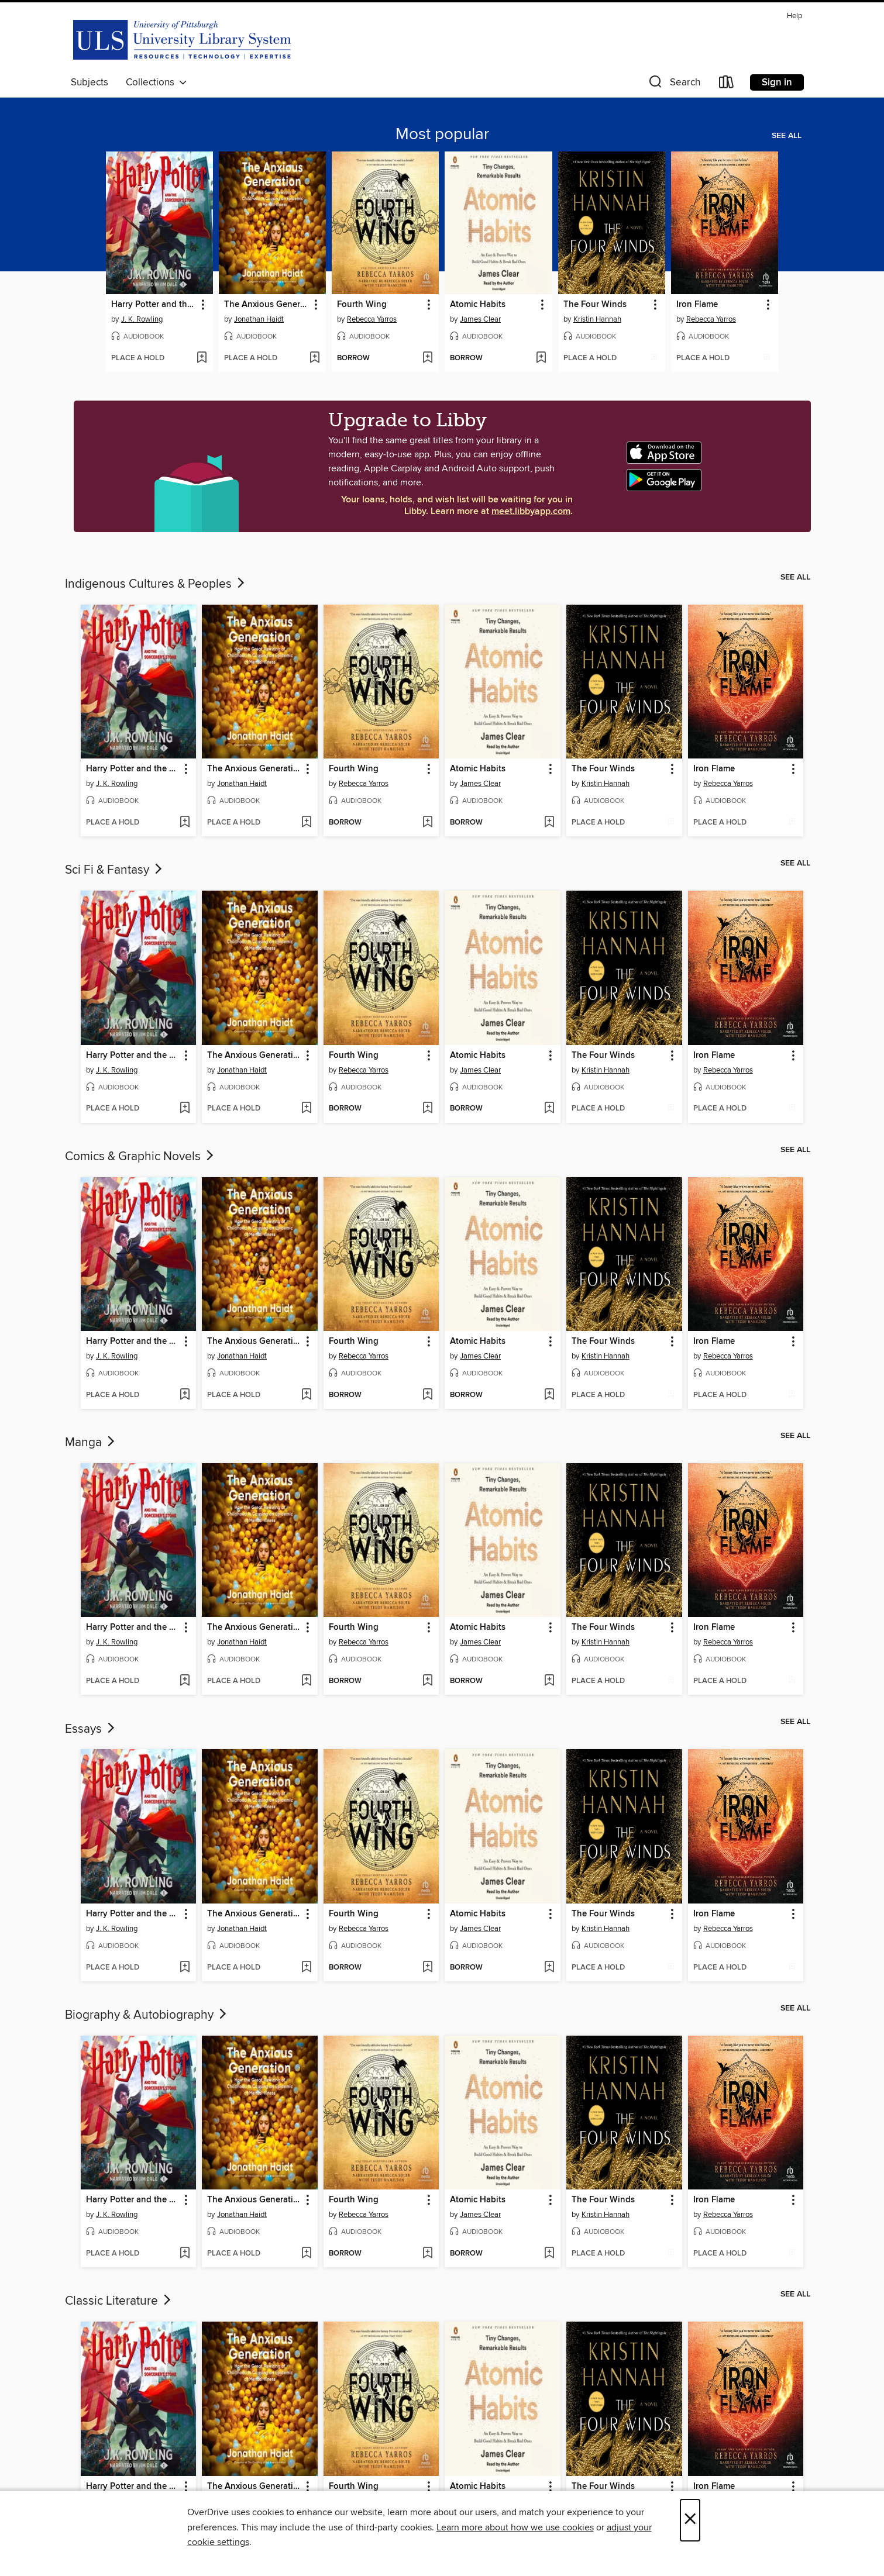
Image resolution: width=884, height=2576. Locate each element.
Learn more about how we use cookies (515, 2527)
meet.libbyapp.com (530, 511)
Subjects (89, 82)
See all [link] (787, 135)
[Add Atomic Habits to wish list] (541, 358)
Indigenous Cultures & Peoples (156, 584)
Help (794, 16)
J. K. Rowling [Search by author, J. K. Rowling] (142, 319)
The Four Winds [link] (595, 304)
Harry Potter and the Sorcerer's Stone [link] (154, 304)
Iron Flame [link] (697, 304)
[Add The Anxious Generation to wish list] (314, 358)
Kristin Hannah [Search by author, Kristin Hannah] (597, 319)
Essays (91, 1729)
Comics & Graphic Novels (140, 1156)
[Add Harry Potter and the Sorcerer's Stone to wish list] (201, 358)
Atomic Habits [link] (477, 304)
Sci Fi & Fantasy (114, 870)
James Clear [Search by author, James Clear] (480, 319)
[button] (673, 84)
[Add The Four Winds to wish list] (653, 358)
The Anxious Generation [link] (266, 304)
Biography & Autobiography (147, 2015)
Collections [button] (156, 82)
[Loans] (726, 84)
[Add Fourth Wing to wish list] (427, 358)
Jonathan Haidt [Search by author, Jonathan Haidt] (259, 319)
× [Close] (690, 2520)
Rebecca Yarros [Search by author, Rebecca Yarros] (372, 319)
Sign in (777, 82)
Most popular (442, 134)
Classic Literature (119, 2301)
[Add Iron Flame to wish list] (766, 358)
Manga (91, 1442)
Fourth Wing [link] (362, 304)
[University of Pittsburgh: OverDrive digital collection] (182, 39)
